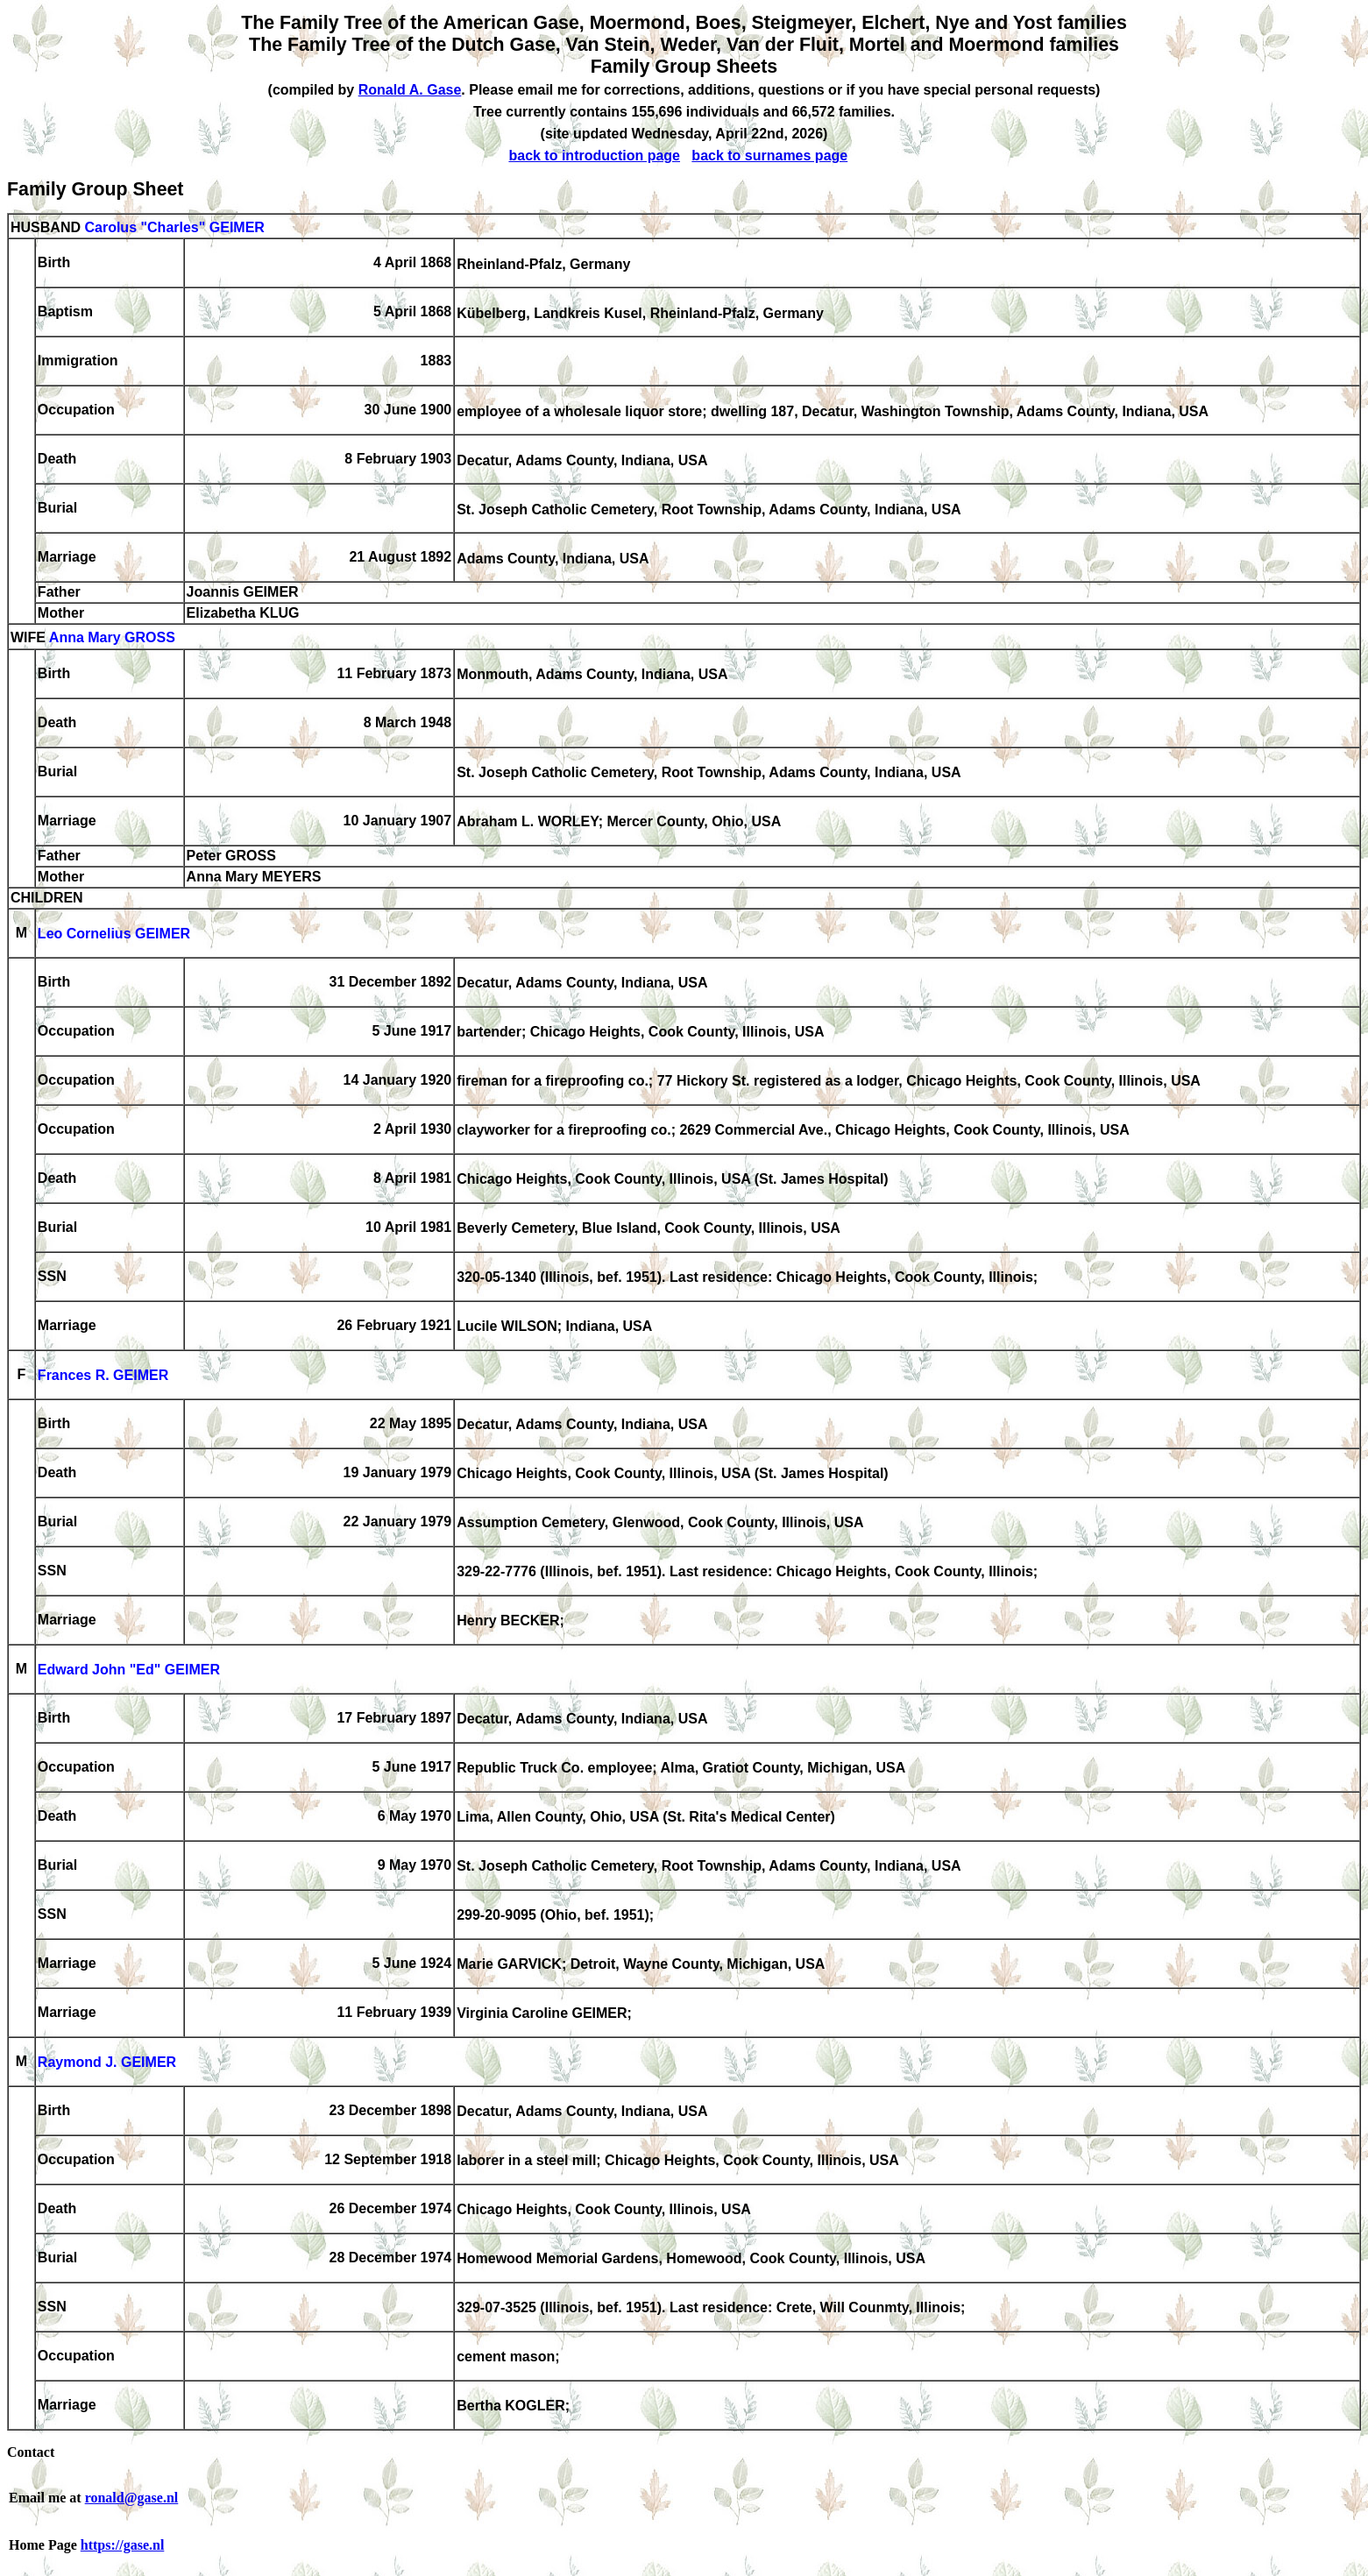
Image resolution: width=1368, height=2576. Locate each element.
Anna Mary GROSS (112, 638)
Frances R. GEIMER (103, 1376)
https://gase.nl (123, 2544)
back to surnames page (769, 155)
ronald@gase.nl (132, 2497)
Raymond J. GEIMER (107, 2063)
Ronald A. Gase (410, 89)
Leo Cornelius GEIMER (114, 934)
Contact (30, 2452)
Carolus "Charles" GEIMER (174, 227)
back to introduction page (594, 155)
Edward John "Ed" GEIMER (129, 1670)
